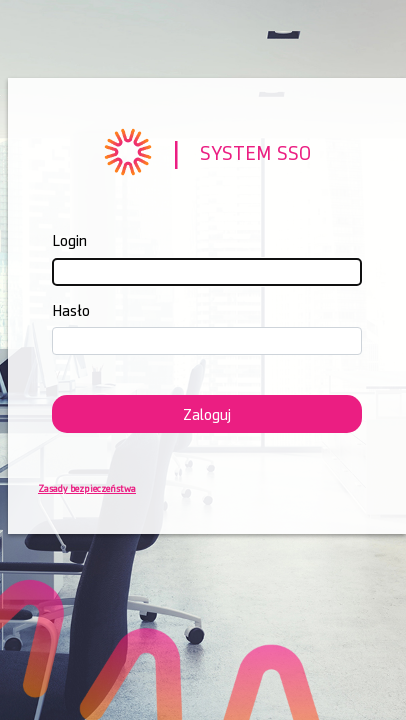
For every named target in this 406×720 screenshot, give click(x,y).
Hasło (71, 310)
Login (69, 240)
